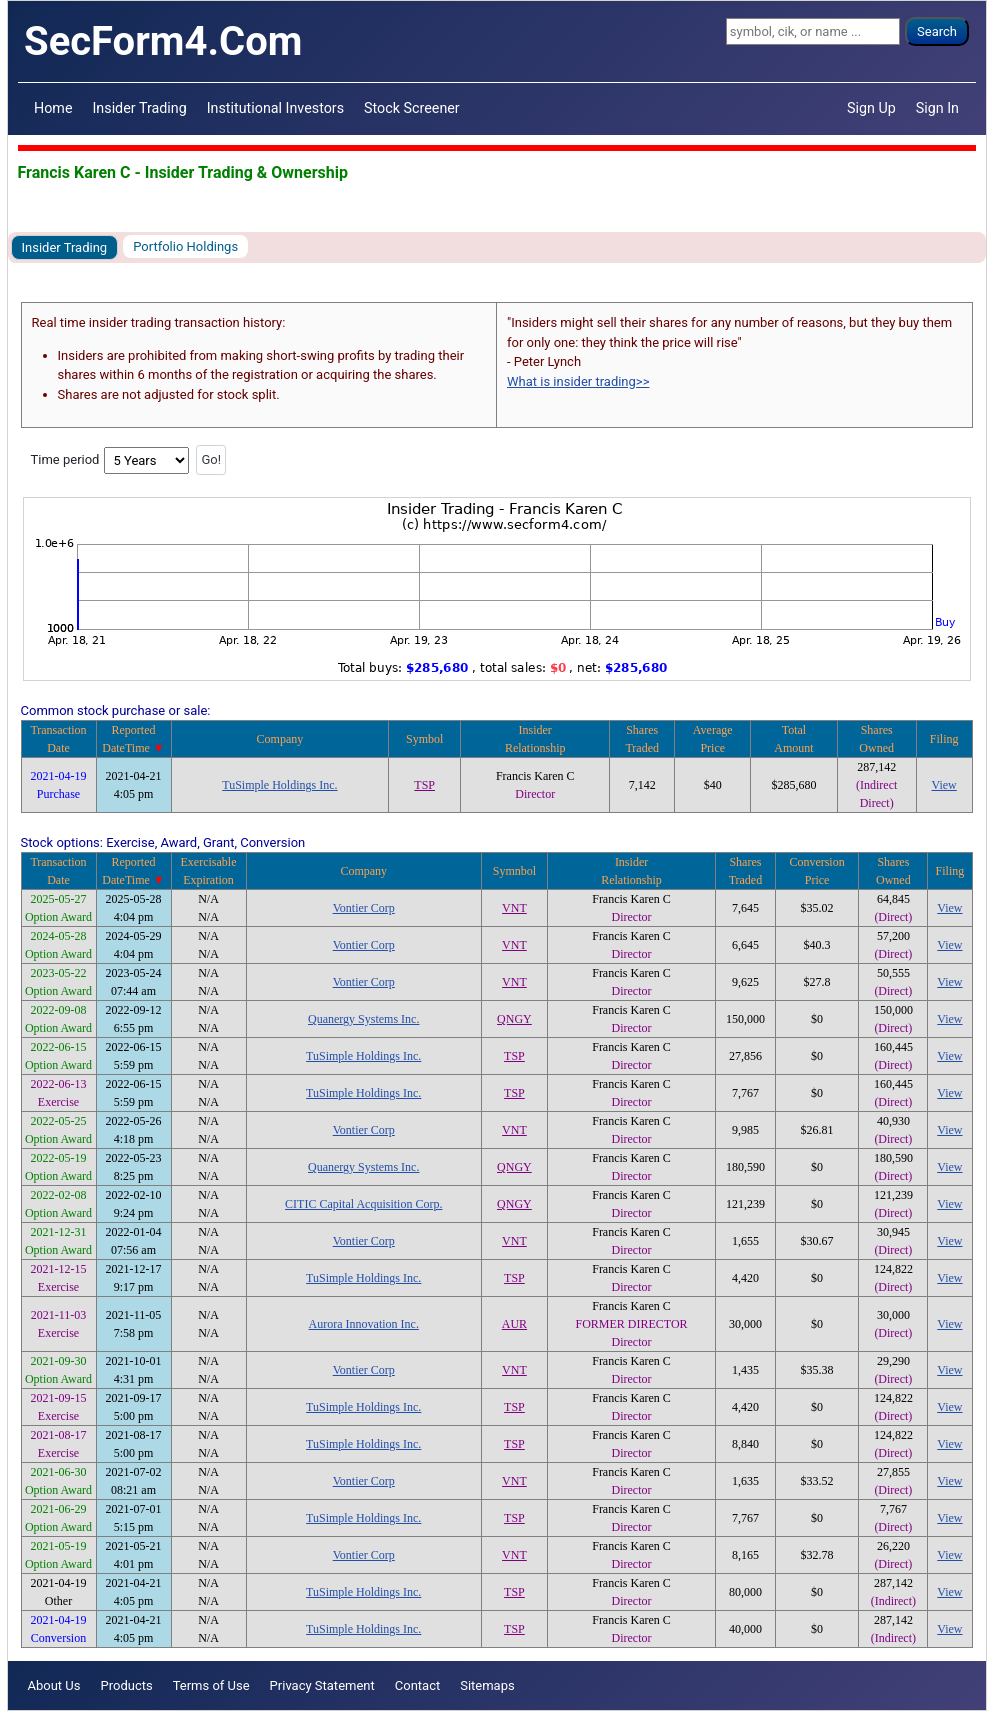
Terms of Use (211, 1685)
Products (126, 1685)
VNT (514, 908)
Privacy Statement (322, 1685)
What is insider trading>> (578, 381)
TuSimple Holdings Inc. (279, 785)
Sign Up (871, 108)
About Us (54, 1685)
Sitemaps (487, 1685)
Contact (417, 1685)
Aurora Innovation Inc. (364, 1324)
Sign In (937, 108)
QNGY (514, 1019)
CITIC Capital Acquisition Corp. (363, 1204)
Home (53, 108)
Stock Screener (412, 108)
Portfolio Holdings (185, 246)
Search (937, 31)
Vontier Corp (364, 908)
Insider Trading (139, 108)
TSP (424, 785)
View (944, 785)
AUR (514, 1324)
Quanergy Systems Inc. (363, 1019)
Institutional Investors (275, 108)
